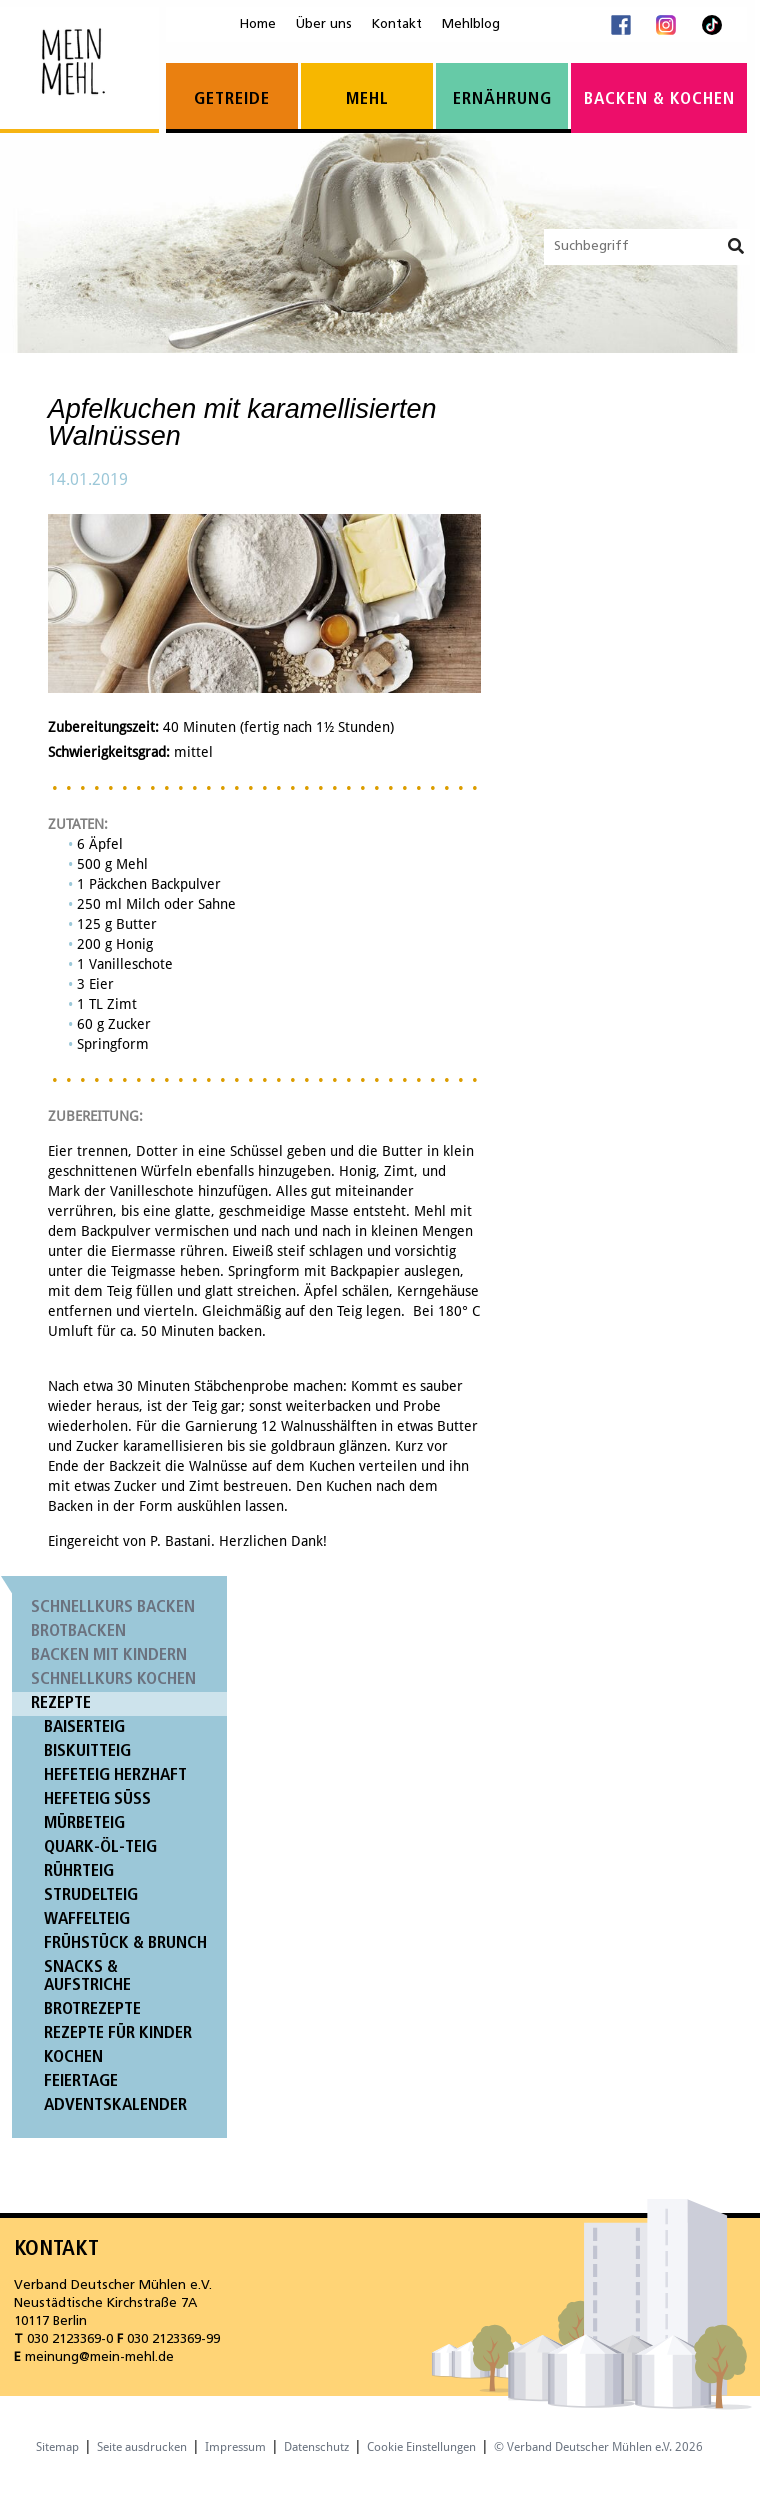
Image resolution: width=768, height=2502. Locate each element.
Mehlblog (471, 24)
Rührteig (79, 1871)
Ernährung (502, 99)
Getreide (232, 99)
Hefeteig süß (97, 1799)
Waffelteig (87, 1919)
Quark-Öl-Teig (100, 1847)
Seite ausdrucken (142, 2447)
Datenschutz (316, 2447)
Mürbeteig (84, 1823)
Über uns (324, 24)
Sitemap (57, 2447)
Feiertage (81, 2081)
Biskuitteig (87, 1751)
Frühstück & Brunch (125, 1943)
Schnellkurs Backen (113, 1607)
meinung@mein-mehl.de (99, 2357)
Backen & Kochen (659, 99)
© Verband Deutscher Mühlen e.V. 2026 (598, 2447)
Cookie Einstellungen (421, 2447)
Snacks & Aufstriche (87, 1976)
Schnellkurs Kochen (113, 1679)
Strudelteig (91, 1895)
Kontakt (397, 24)
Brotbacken (78, 1631)
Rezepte (61, 1703)
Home (258, 24)
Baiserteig (84, 1727)
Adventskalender (115, 2105)
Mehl (367, 99)
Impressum (235, 2447)
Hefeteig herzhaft (115, 1775)
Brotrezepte (92, 2009)
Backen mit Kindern (109, 1655)
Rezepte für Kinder (118, 2033)
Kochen (73, 2057)
